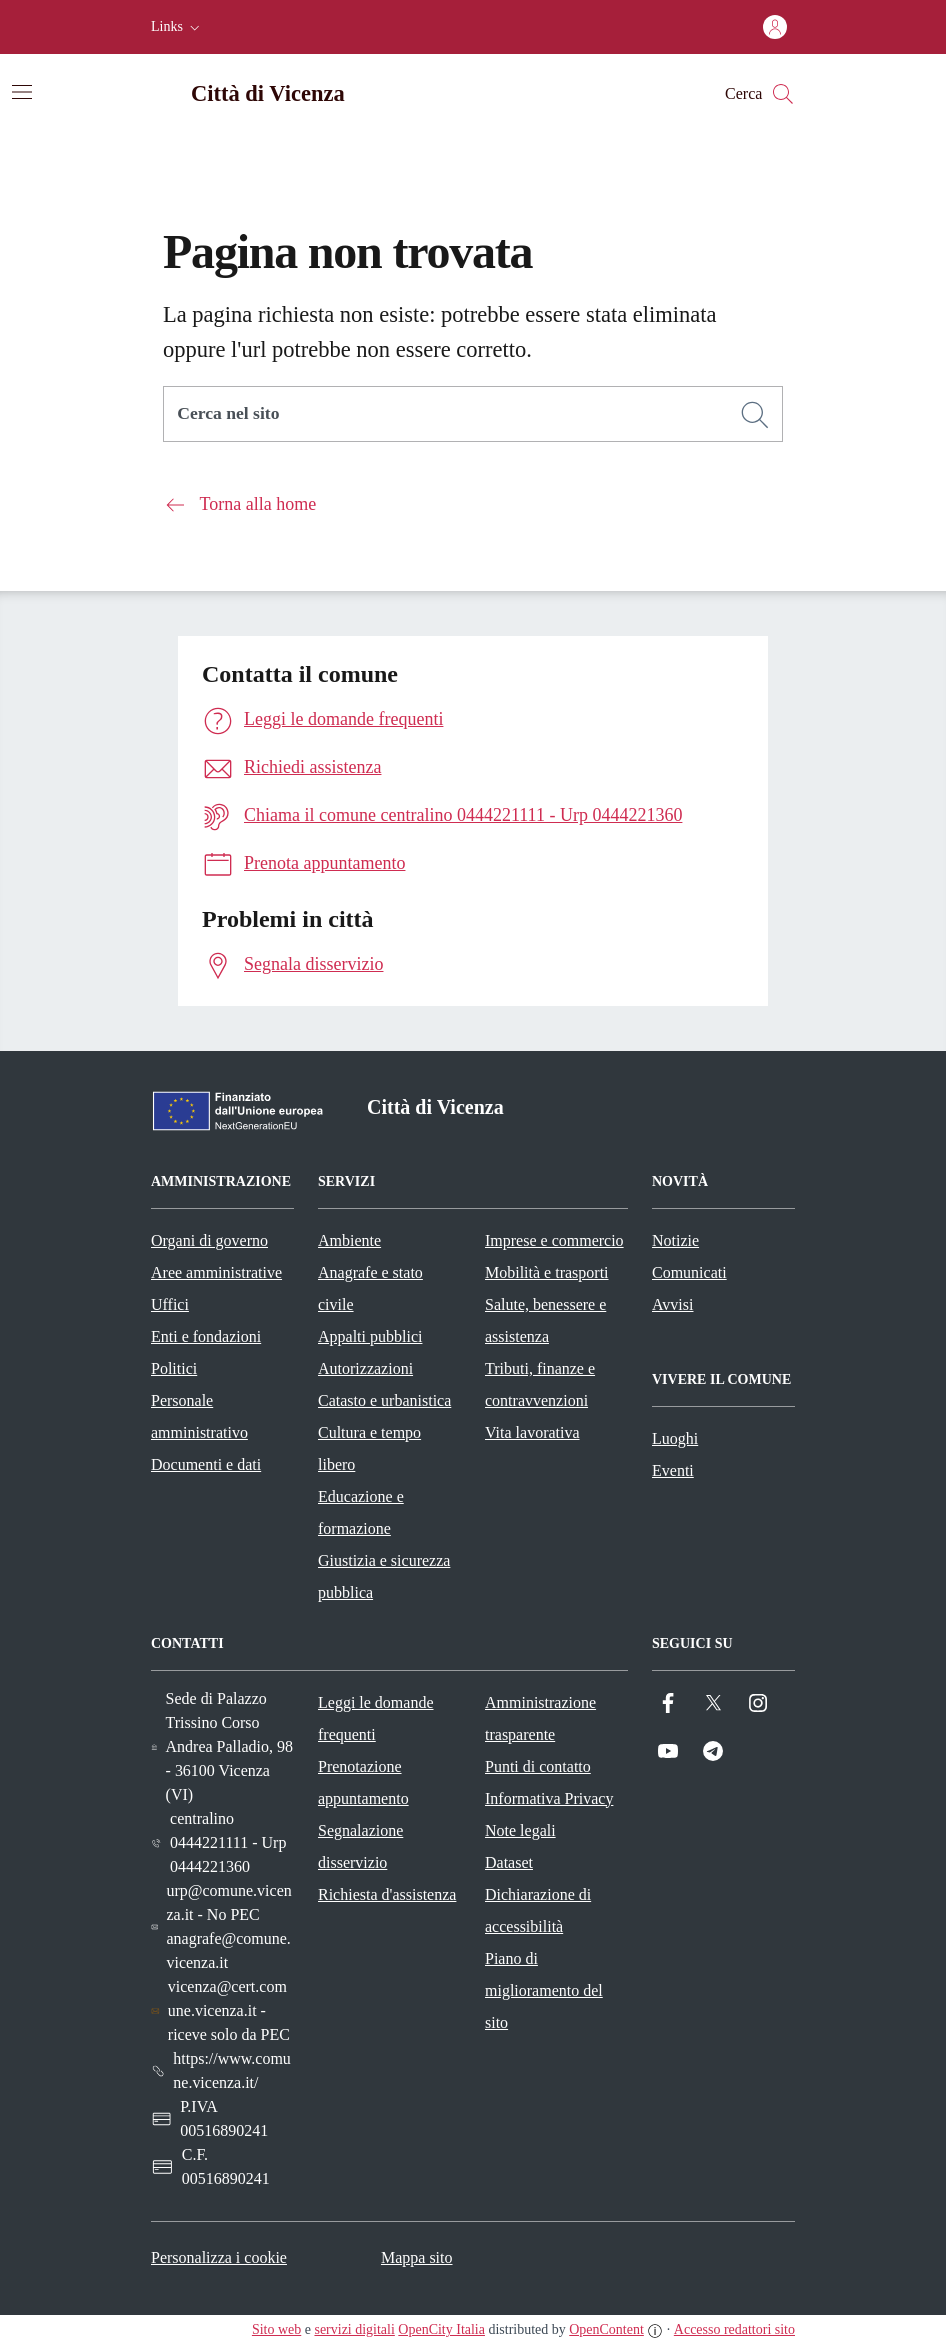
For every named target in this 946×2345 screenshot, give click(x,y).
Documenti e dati (206, 1464)
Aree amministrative (216, 1272)
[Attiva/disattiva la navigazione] (22, 92)
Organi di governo (209, 1240)
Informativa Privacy (549, 1798)
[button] (177, 27)
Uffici (170, 1304)
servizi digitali (354, 2329)
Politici (174, 1368)
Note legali (520, 1830)
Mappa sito (417, 2257)
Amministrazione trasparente (540, 1718)
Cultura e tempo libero (369, 1448)
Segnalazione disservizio (360, 1846)
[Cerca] (755, 415)
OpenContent (606, 2329)
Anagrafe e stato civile (370, 1288)
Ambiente (349, 1240)
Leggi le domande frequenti (376, 1718)
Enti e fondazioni (206, 1336)
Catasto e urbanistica (384, 1400)
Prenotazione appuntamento (363, 1782)
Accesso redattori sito (734, 2329)
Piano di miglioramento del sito (544, 1990)
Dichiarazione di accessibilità (538, 1910)
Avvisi (672, 1304)
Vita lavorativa (532, 1432)
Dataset (509, 1862)
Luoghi (675, 1438)
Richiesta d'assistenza (387, 1894)
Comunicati (689, 1272)
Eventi (673, 1470)
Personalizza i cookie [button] (219, 2257)
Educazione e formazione (361, 1512)
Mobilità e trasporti (547, 1272)
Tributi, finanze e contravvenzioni (540, 1384)
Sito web (276, 2329)
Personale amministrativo (199, 1416)
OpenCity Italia (441, 2329)
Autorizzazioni (365, 1368)
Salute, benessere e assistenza (545, 1320)
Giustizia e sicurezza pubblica (384, 1576)
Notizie (675, 1240)
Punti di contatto (538, 1766)
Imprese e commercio (554, 1240)
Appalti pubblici (370, 1336)
